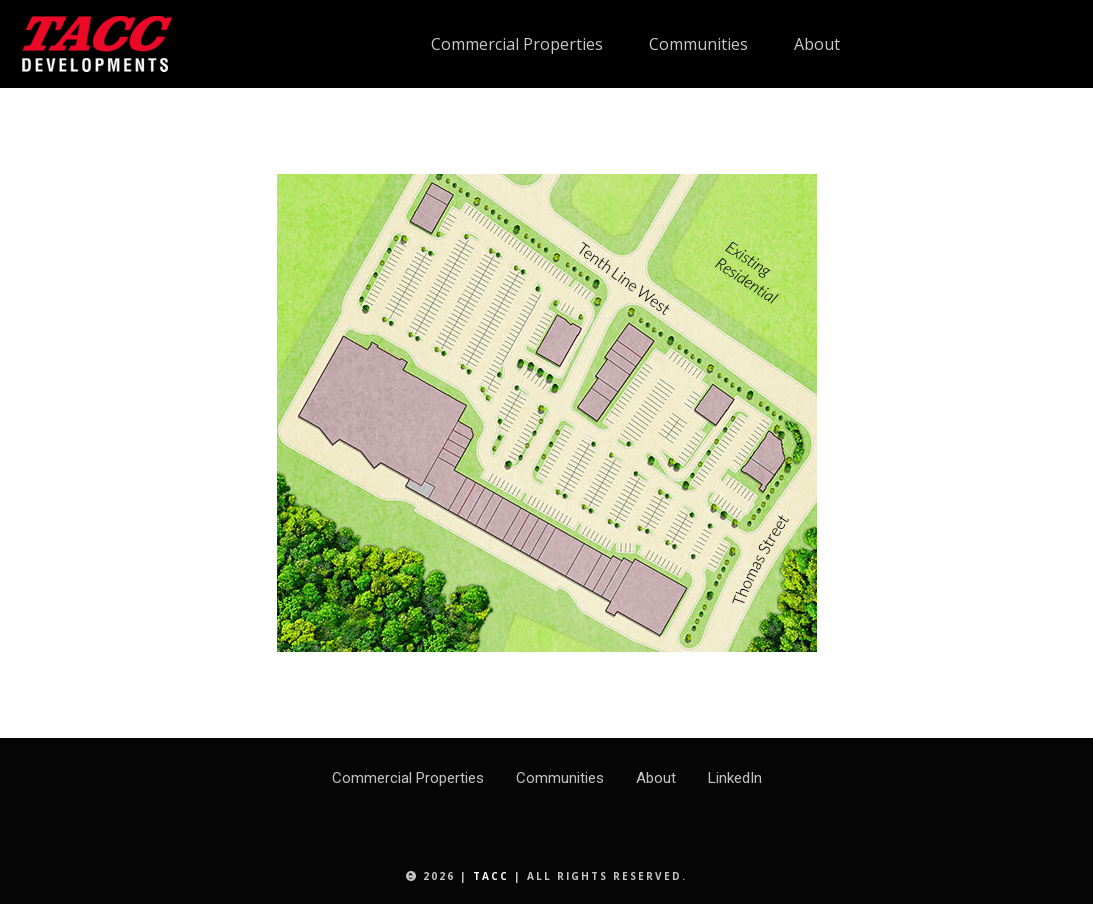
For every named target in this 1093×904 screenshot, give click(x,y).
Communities (560, 778)
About (656, 778)
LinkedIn (735, 778)
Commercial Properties (408, 778)
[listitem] (438, 193)
